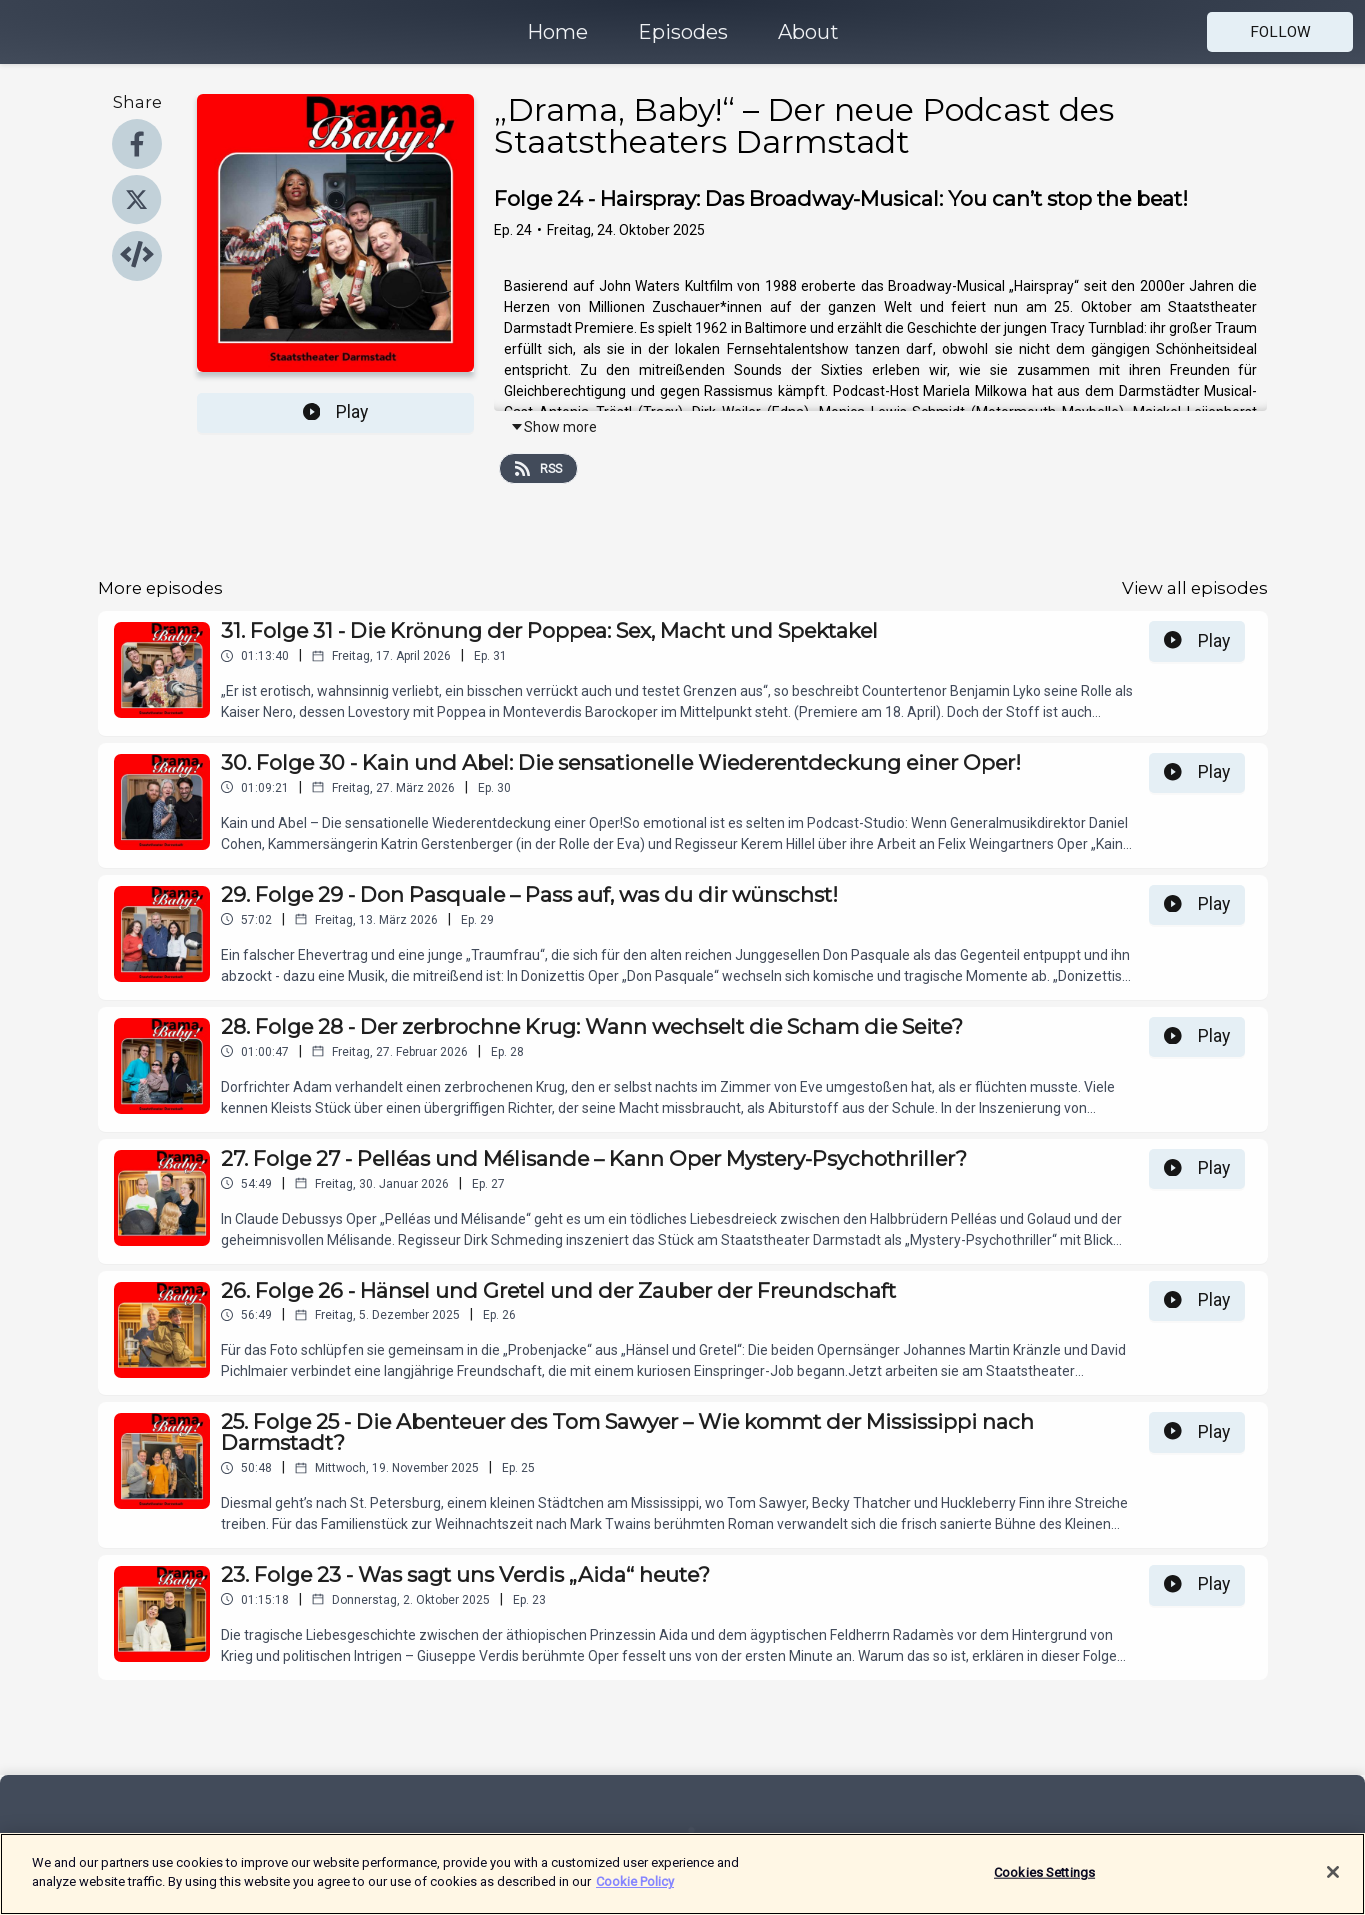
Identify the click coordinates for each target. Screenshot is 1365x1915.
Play (336, 412)
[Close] (1333, 1884)
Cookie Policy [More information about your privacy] (635, 1893)
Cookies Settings (1044, 1883)
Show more (553, 427)
